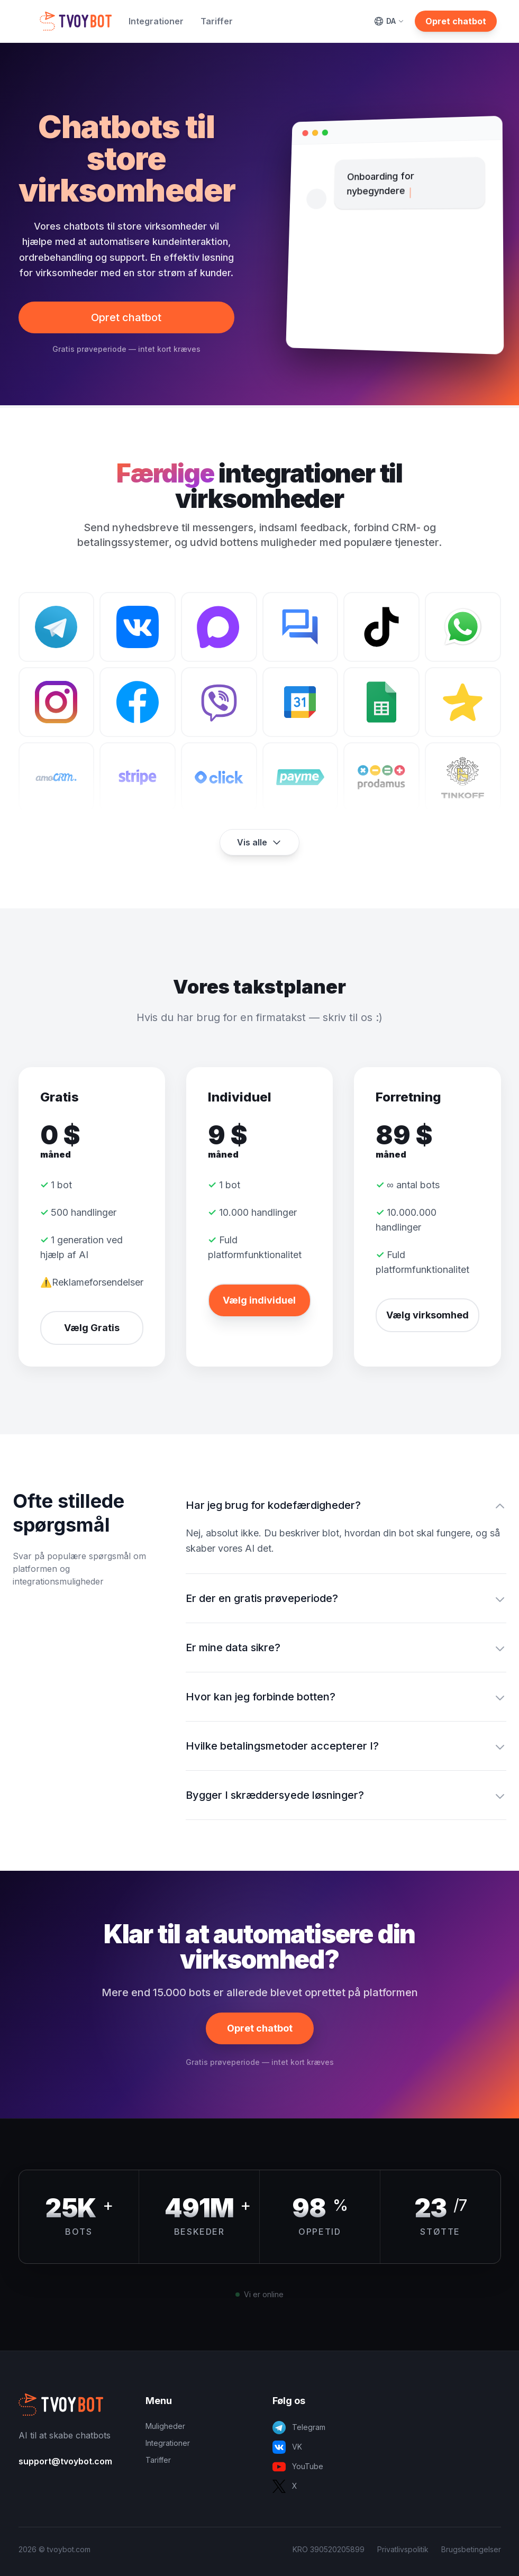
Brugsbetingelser (471, 2549)
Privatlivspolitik (403, 2549)
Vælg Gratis (92, 1327)
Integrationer (156, 21)
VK (287, 2447)
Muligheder (165, 2426)
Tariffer (217, 21)
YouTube (297, 2466)
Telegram (298, 2427)
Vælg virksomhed (427, 1315)
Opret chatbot (455, 21)
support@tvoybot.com (65, 2461)
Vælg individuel (259, 1300)
